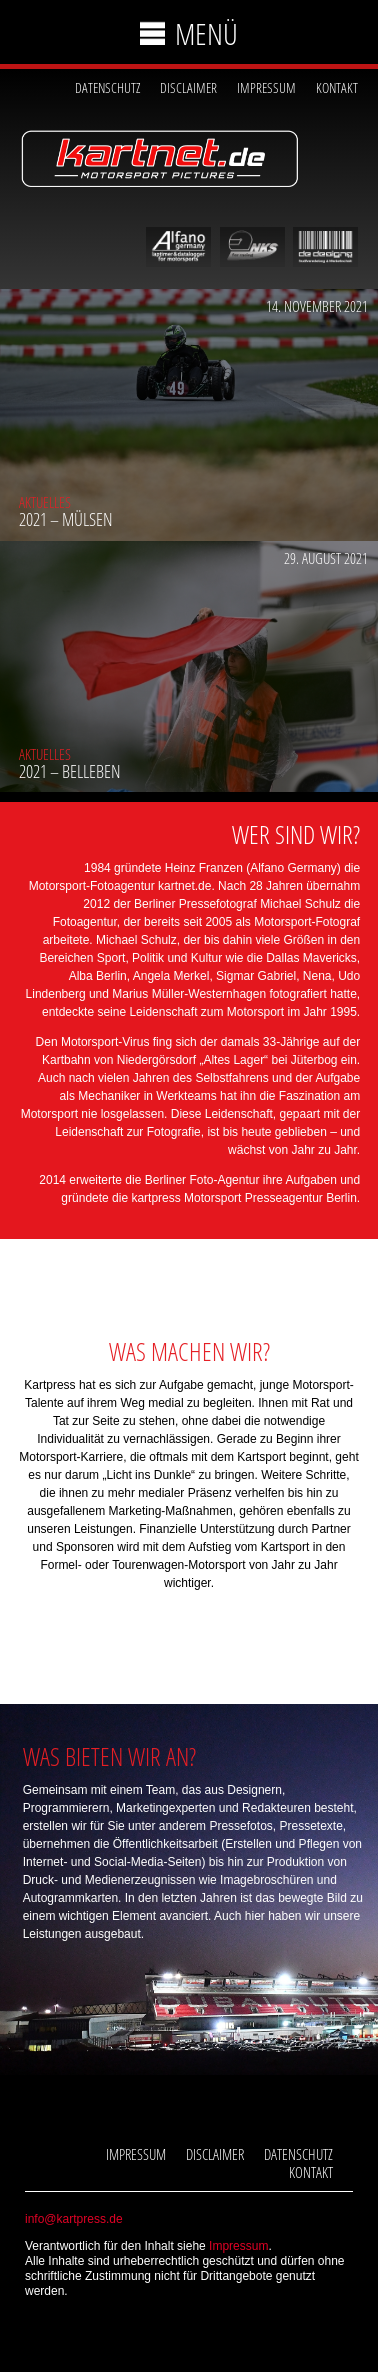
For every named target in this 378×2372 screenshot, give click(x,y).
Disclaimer (188, 87)
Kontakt (337, 87)
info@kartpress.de (74, 2219)
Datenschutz (107, 87)
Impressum (266, 87)
